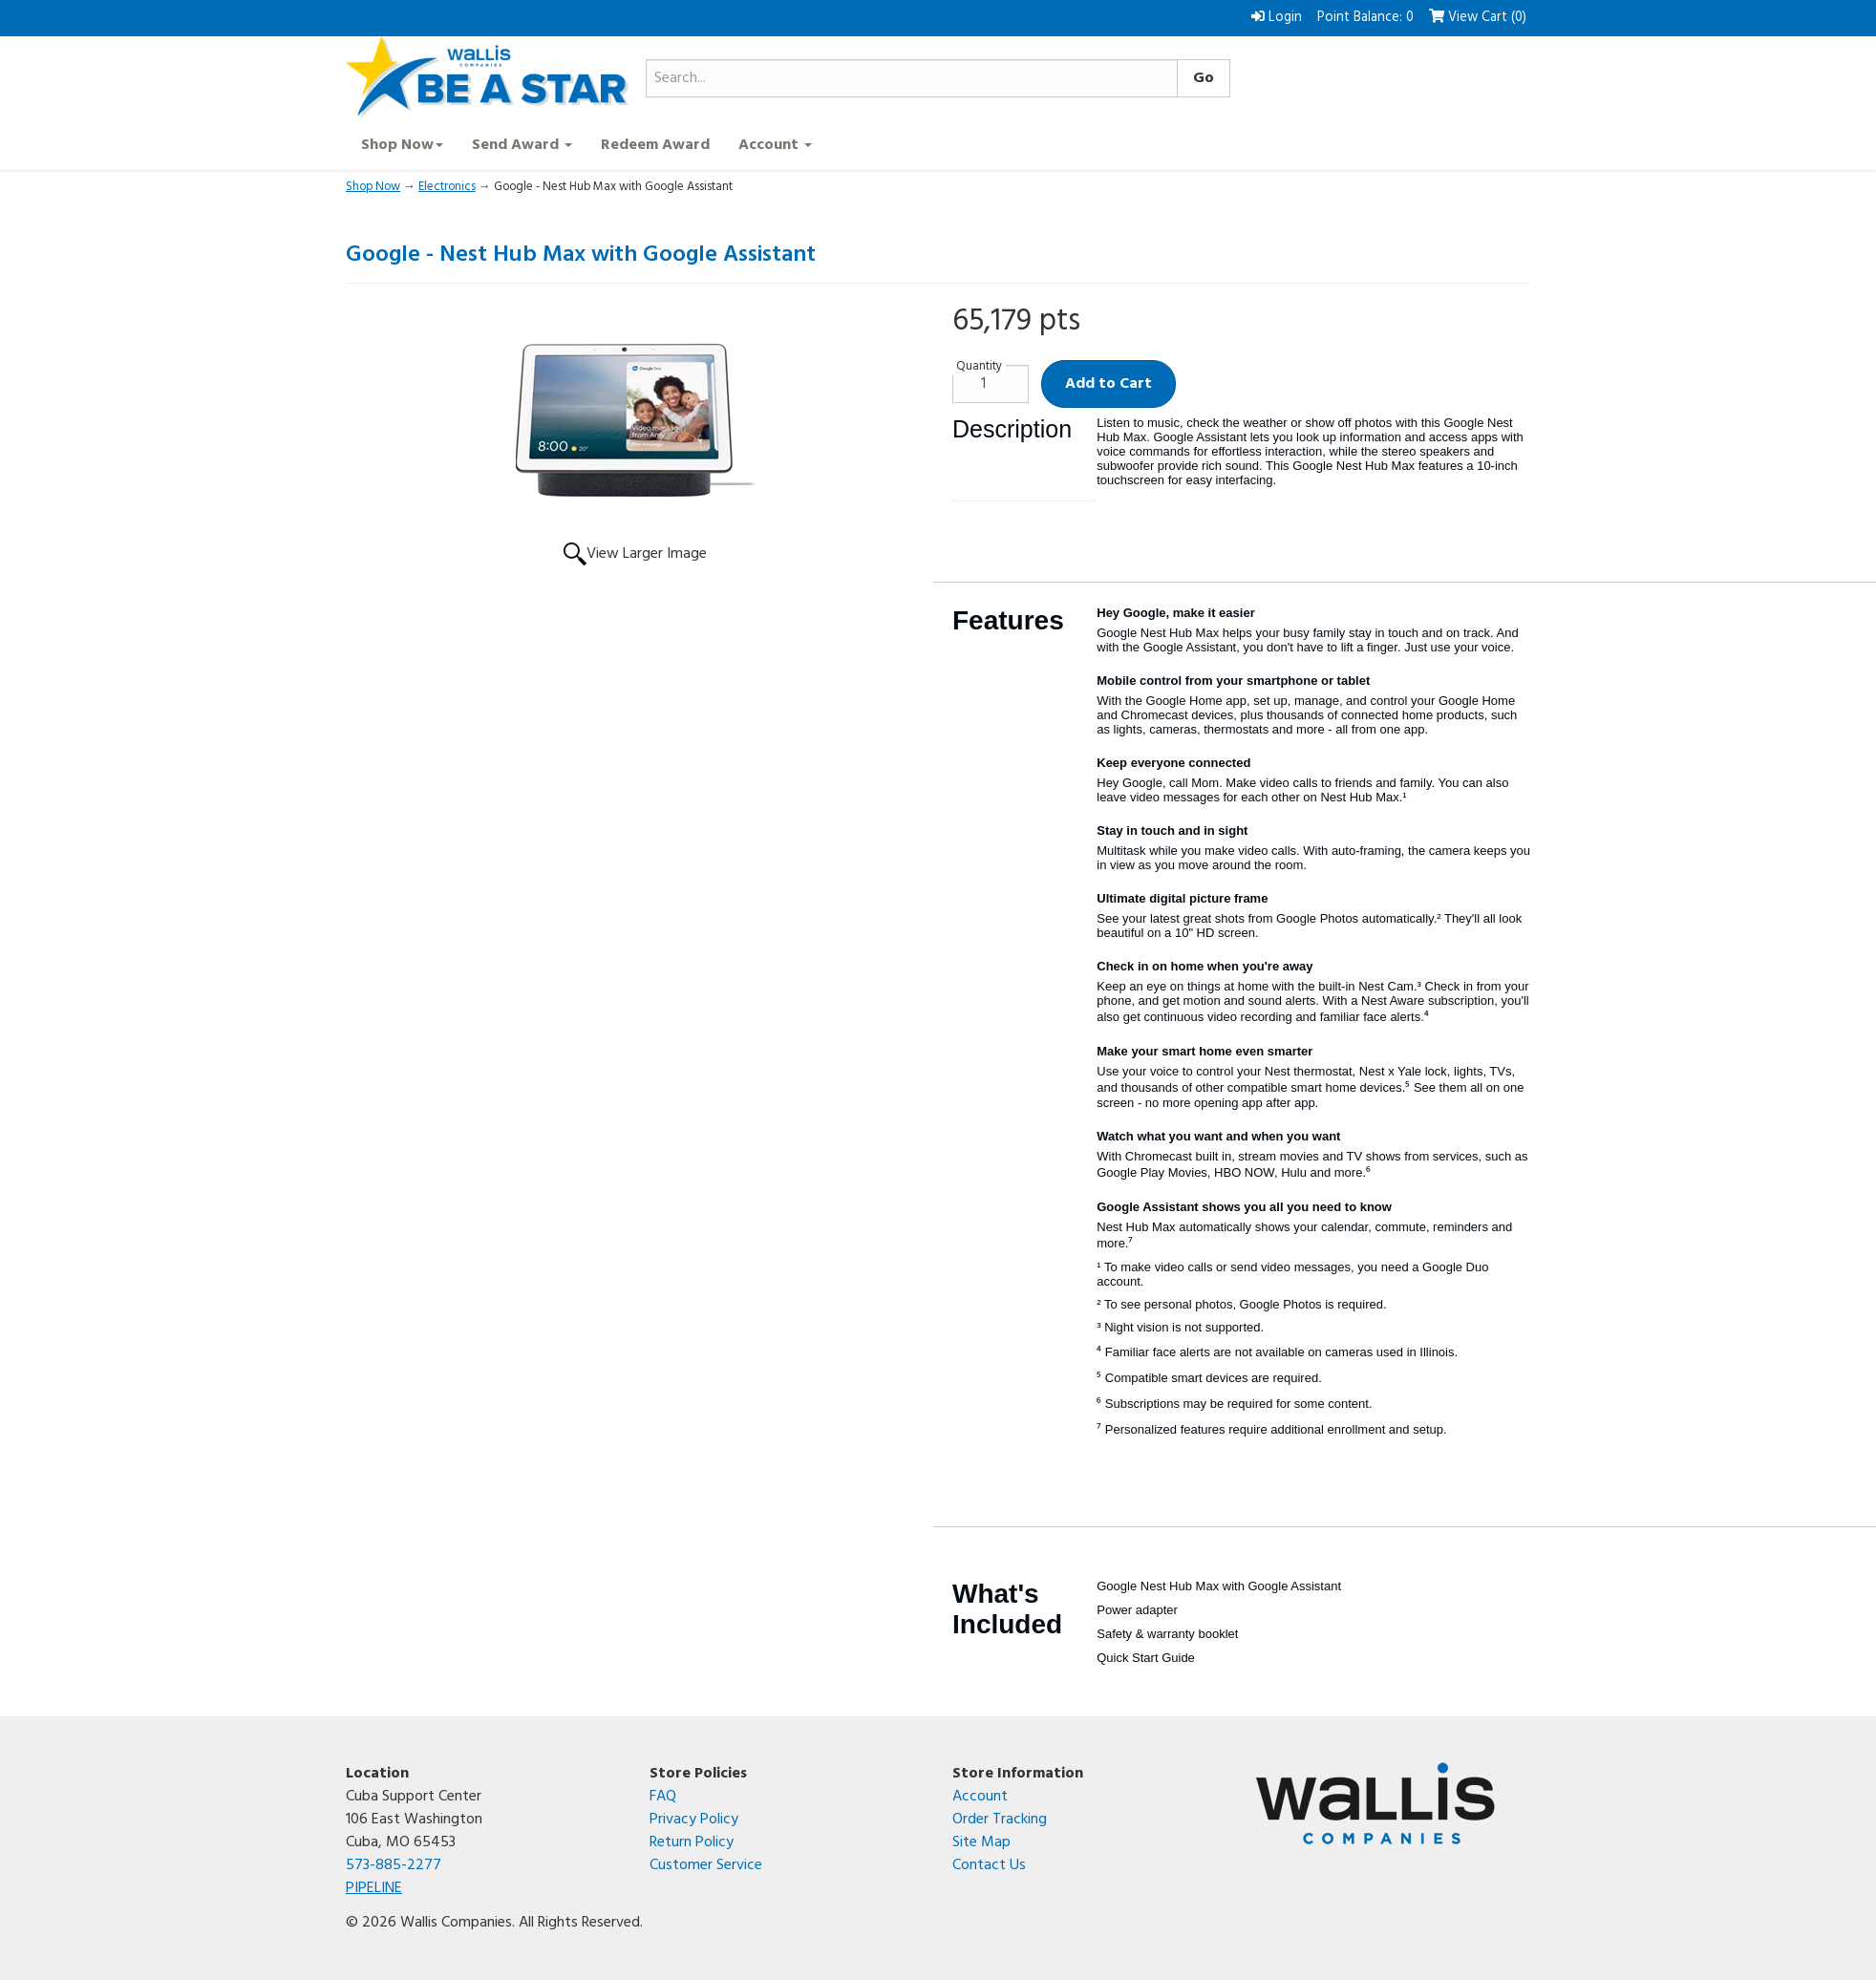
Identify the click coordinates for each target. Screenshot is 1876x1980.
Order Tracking (999, 1819)
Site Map (981, 1842)
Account (980, 1796)
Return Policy (692, 1842)
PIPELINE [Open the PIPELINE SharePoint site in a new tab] (374, 1888)
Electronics (447, 187)
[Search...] (911, 78)
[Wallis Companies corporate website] (1393, 1803)
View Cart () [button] (1477, 18)
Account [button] (775, 145)
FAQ (663, 1796)
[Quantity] (990, 384)
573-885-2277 (393, 1865)
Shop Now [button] (402, 145)
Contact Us (989, 1865)
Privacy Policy (694, 1819)
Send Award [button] (522, 145)
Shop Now (373, 187)
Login (1276, 18)
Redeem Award (655, 145)
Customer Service (706, 1865)
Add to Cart (1108, 384)
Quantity (979, 366)
